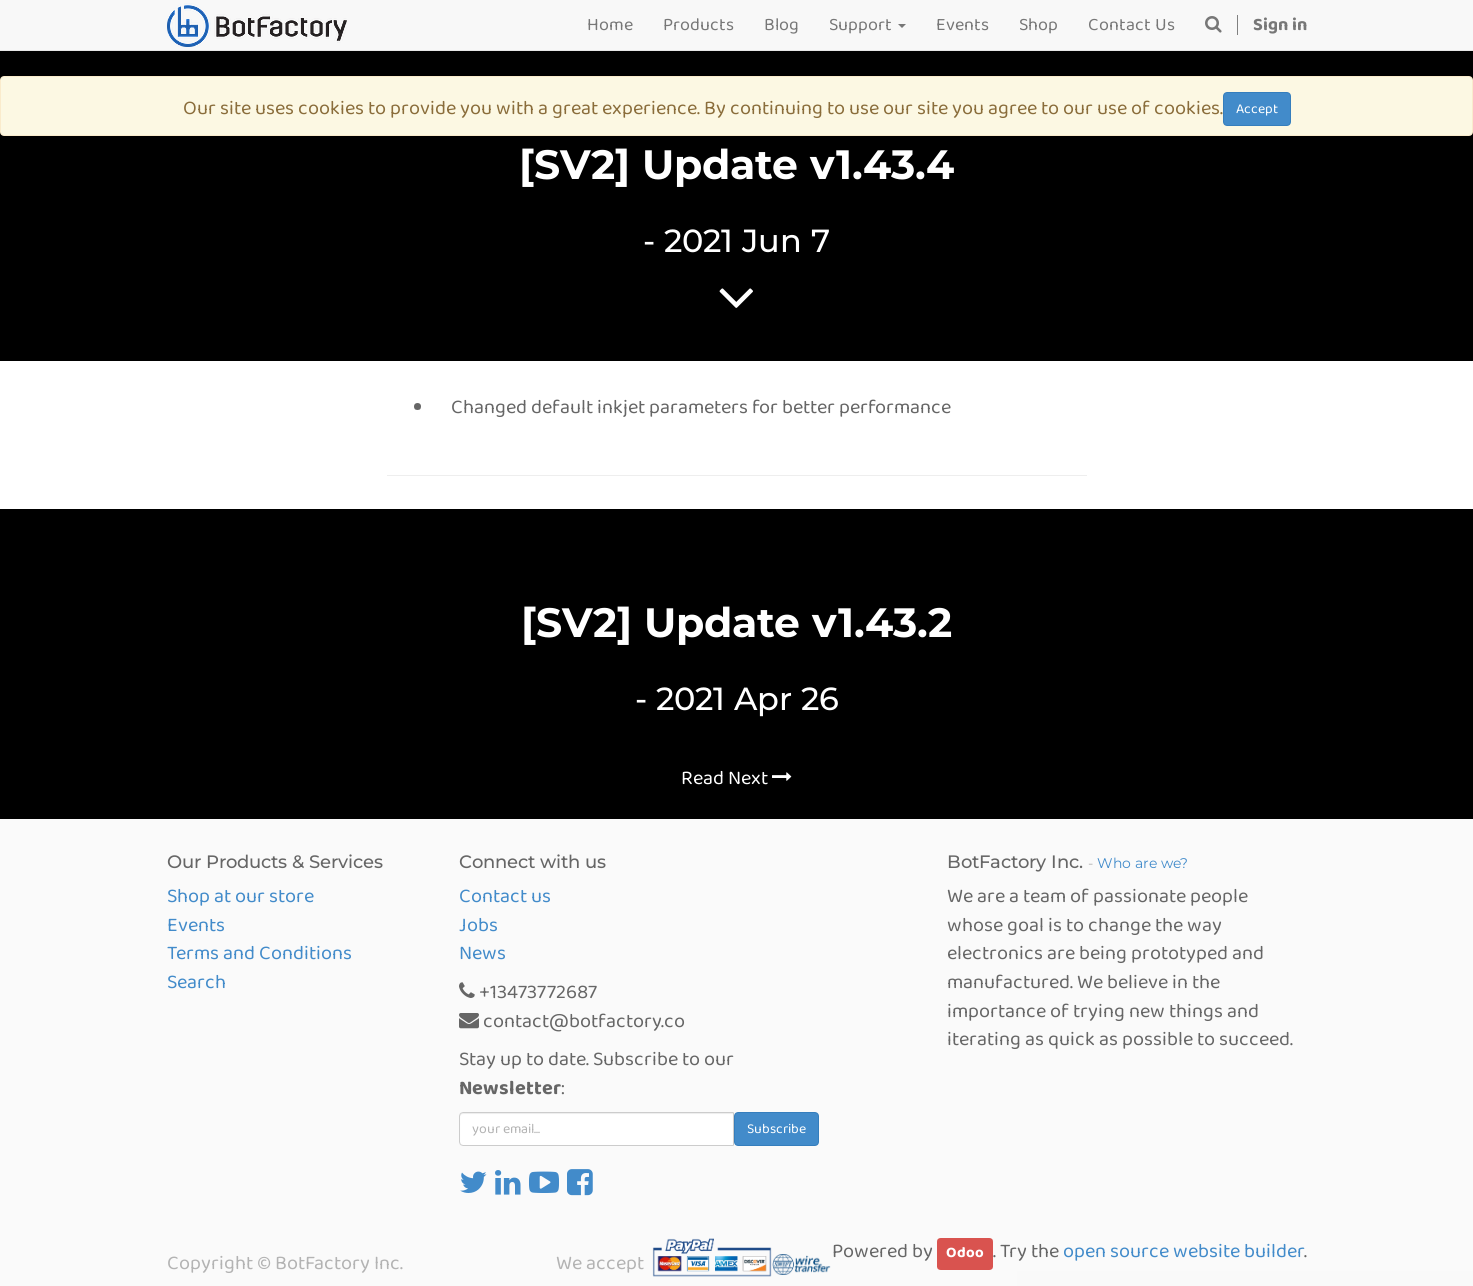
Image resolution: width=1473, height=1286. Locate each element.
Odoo (965, 1253)
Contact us (505, 896)
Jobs (478, 925)
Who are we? (1142, 863)
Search (196, 982)
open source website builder (1183, 1251)
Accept (1257, 109)
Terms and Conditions (259, 953)
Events (196, 925)
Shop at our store (240, 896)
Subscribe (776, 1129)
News (482, 953)
